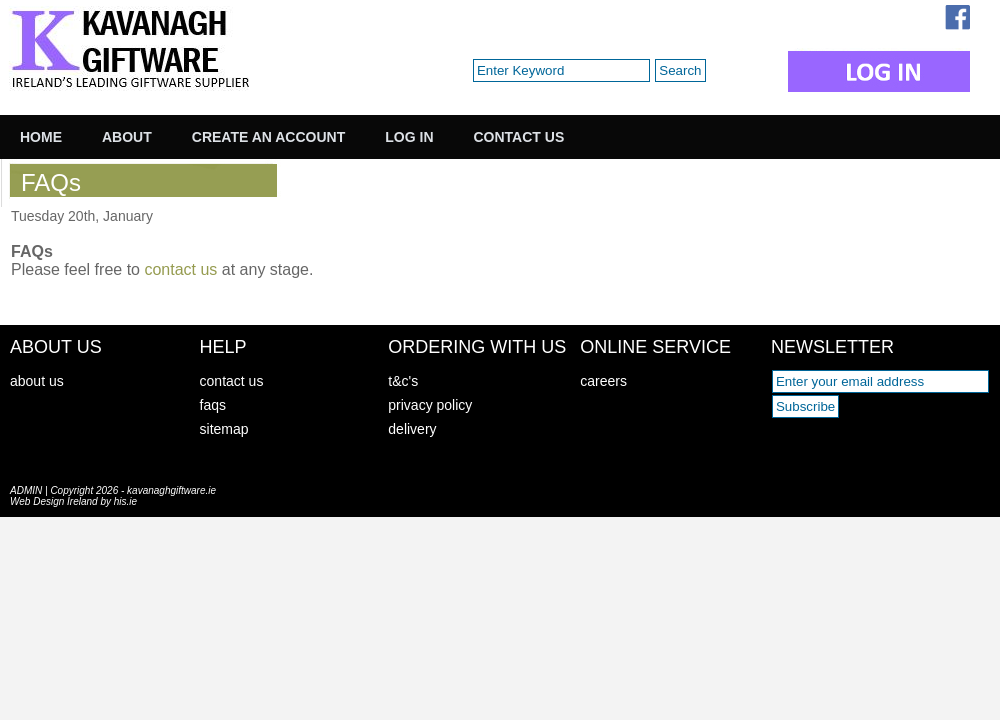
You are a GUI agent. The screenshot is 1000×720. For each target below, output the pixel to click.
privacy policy (430, 405)
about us (37, 381)
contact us (180, 269)
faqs (213, 405)
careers (603, 381)
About (127, 137)
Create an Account (268, 137)
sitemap (224, 429)
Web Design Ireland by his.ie (73, 501)
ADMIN (26, 490)
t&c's (403, 381)
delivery (412, 429)
